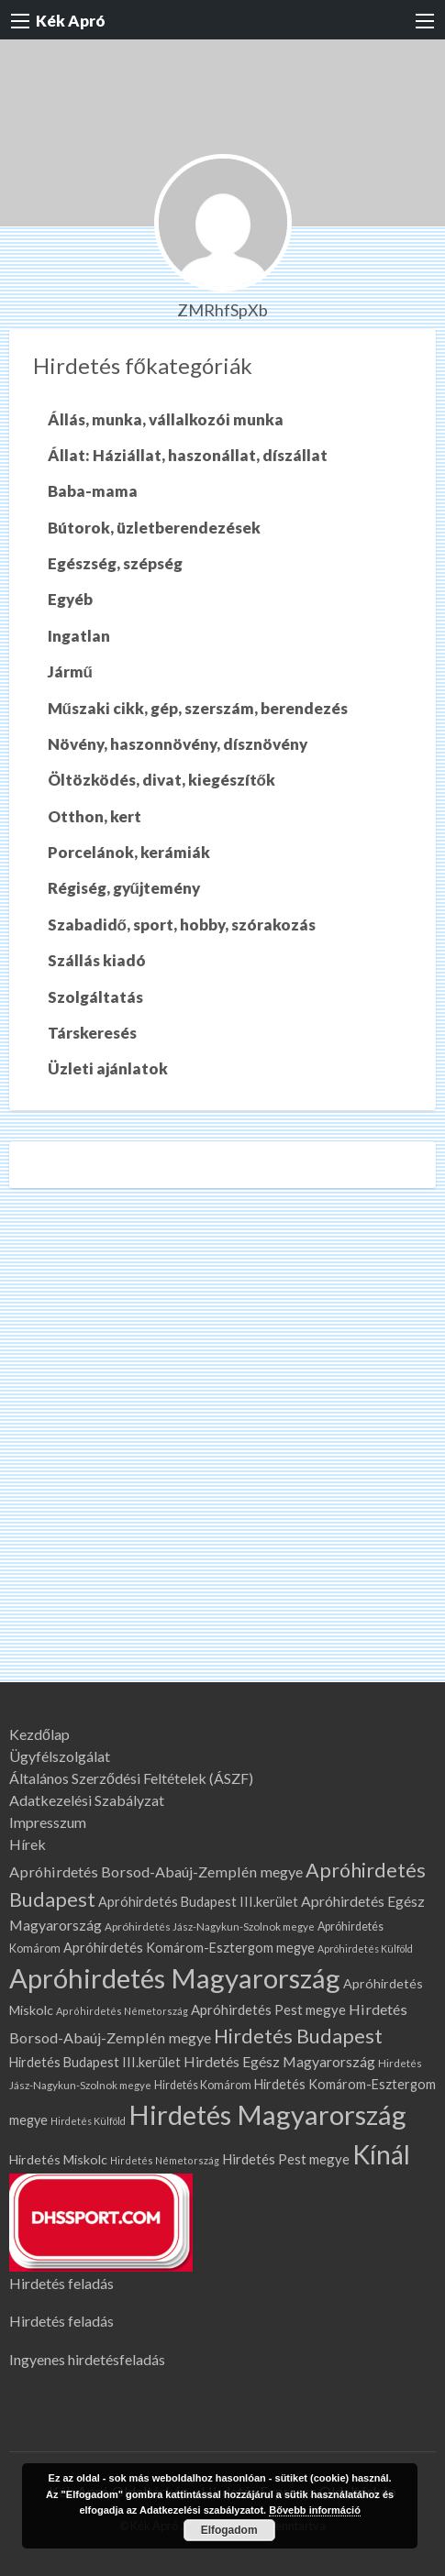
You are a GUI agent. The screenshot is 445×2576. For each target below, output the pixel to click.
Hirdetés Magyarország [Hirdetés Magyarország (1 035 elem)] (267, 2114)
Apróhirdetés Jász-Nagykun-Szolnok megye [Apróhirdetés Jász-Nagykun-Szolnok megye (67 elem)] (210, 1926)
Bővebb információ (315, 2509)
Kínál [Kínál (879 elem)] (381, 2154)
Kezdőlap (39, 1734)
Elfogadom (229, 2530)
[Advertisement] (222, 1450)
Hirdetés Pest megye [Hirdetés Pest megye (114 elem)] (286, 2159)
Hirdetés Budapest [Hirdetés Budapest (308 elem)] (298, 2036)
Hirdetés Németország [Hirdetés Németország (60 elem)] (164, 2160)
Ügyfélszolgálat (59, 1756)
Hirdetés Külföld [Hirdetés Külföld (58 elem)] (88, 2121)
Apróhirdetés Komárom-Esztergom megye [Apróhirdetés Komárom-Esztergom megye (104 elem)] (189, 1947)
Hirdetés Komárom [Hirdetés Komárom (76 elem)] (202, 2085)
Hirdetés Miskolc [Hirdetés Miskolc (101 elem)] (58, 2159)
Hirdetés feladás (61, 2283)
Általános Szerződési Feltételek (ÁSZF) (131, 1778)
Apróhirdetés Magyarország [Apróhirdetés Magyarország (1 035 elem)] (174, 1978)
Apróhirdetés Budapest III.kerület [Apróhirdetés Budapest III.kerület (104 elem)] (198, 1902)
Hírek (27, 1844)
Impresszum (47, 1822)
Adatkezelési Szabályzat (86, 1800)
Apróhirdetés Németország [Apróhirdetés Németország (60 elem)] (122, 2011)
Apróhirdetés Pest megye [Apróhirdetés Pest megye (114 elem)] (268, 2009)
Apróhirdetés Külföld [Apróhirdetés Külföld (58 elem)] (365, 1948)
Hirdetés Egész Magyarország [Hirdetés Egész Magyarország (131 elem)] (279, 2061)
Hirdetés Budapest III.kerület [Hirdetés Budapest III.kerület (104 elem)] (95, 2062)
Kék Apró (71, 20)
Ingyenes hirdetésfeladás (87, 2359)
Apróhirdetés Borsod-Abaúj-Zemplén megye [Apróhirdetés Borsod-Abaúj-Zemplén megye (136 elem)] (156, 1871)
